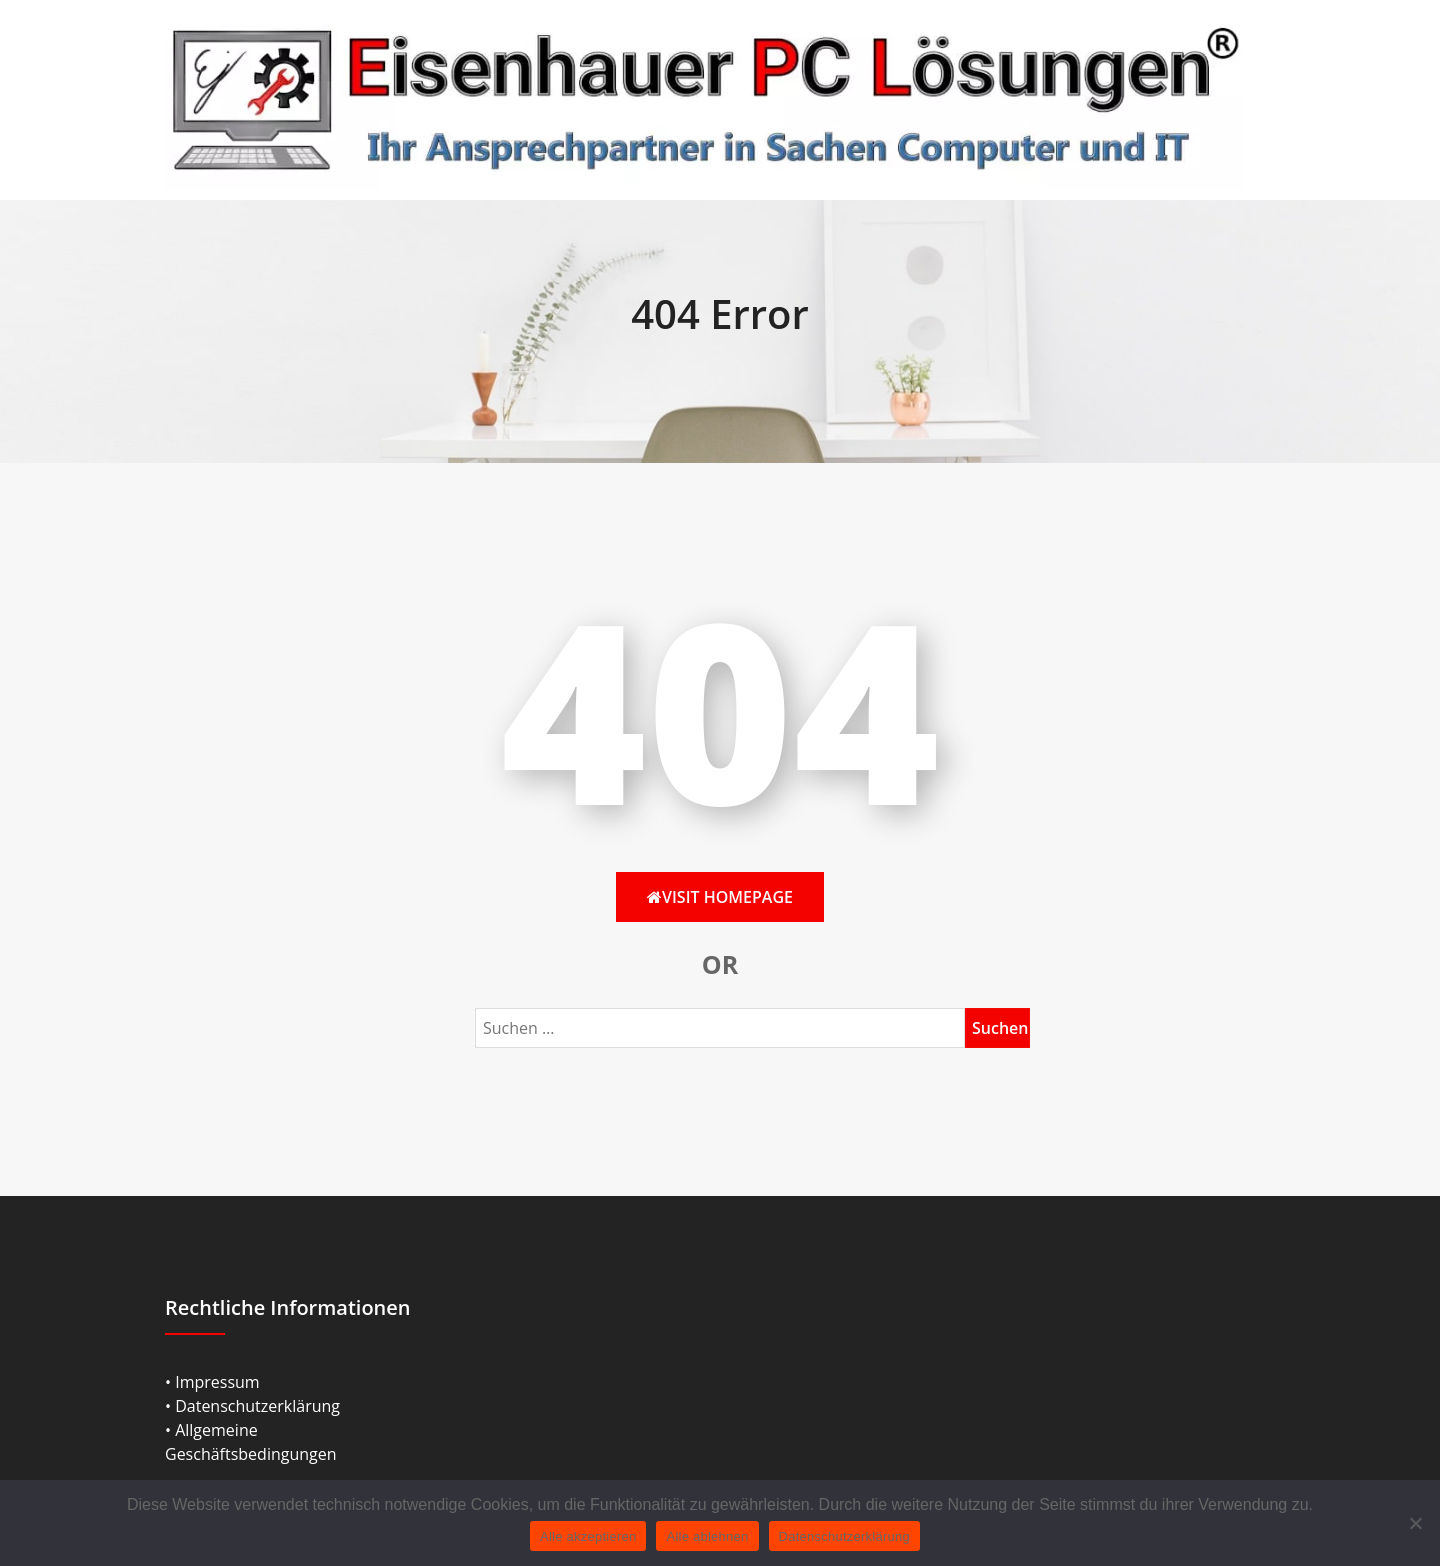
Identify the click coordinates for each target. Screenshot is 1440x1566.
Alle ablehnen (707, 1536)
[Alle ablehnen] (1415, 1523)
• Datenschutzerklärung (252, 1406)
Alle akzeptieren (588, 1536)
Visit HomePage (720, 897)
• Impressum (212, 1382)
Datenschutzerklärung (844, 1536)
